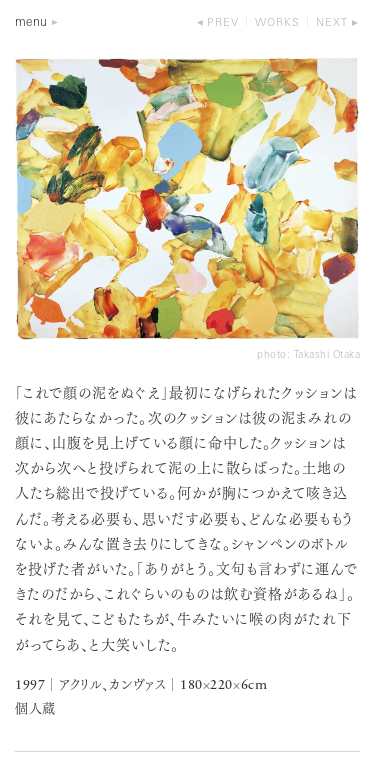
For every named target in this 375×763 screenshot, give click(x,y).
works (277, 23)
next (332, 23)
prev (223, 23)
